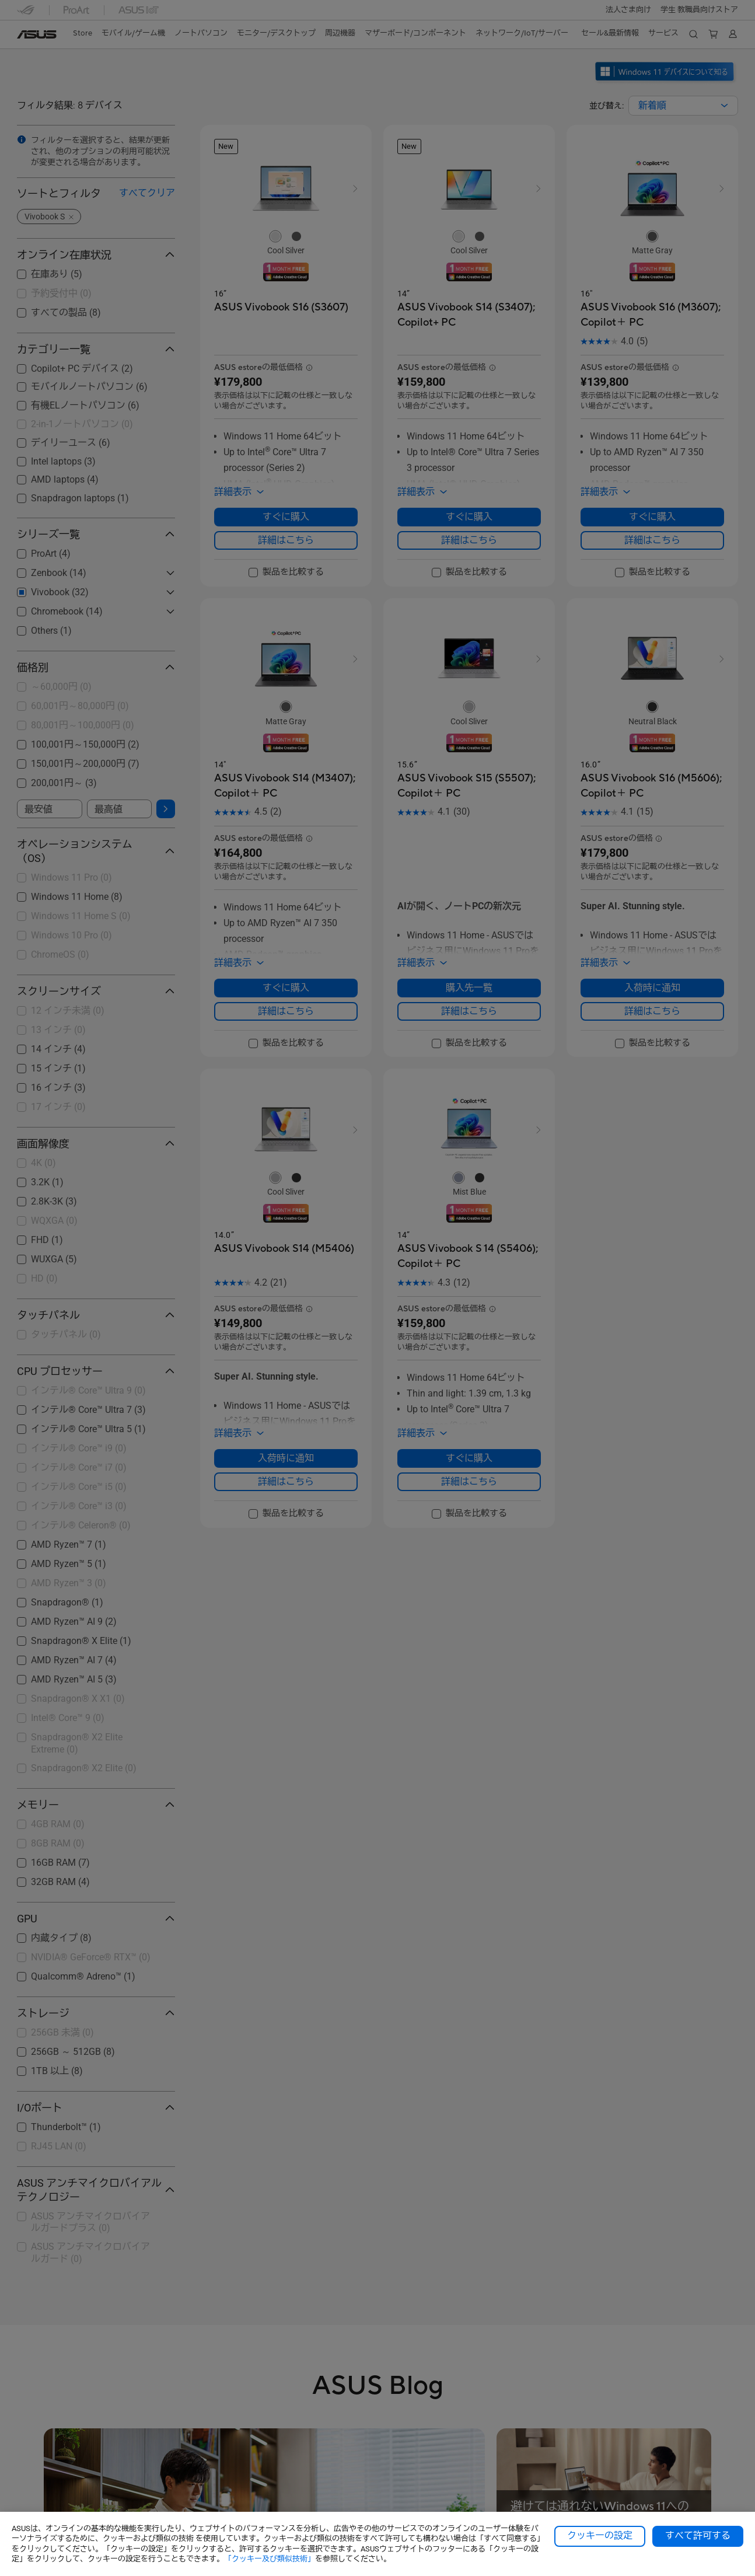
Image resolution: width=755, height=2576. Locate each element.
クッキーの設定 (599, 2536)
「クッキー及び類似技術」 (269, 2558)
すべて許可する (697, 2536)
